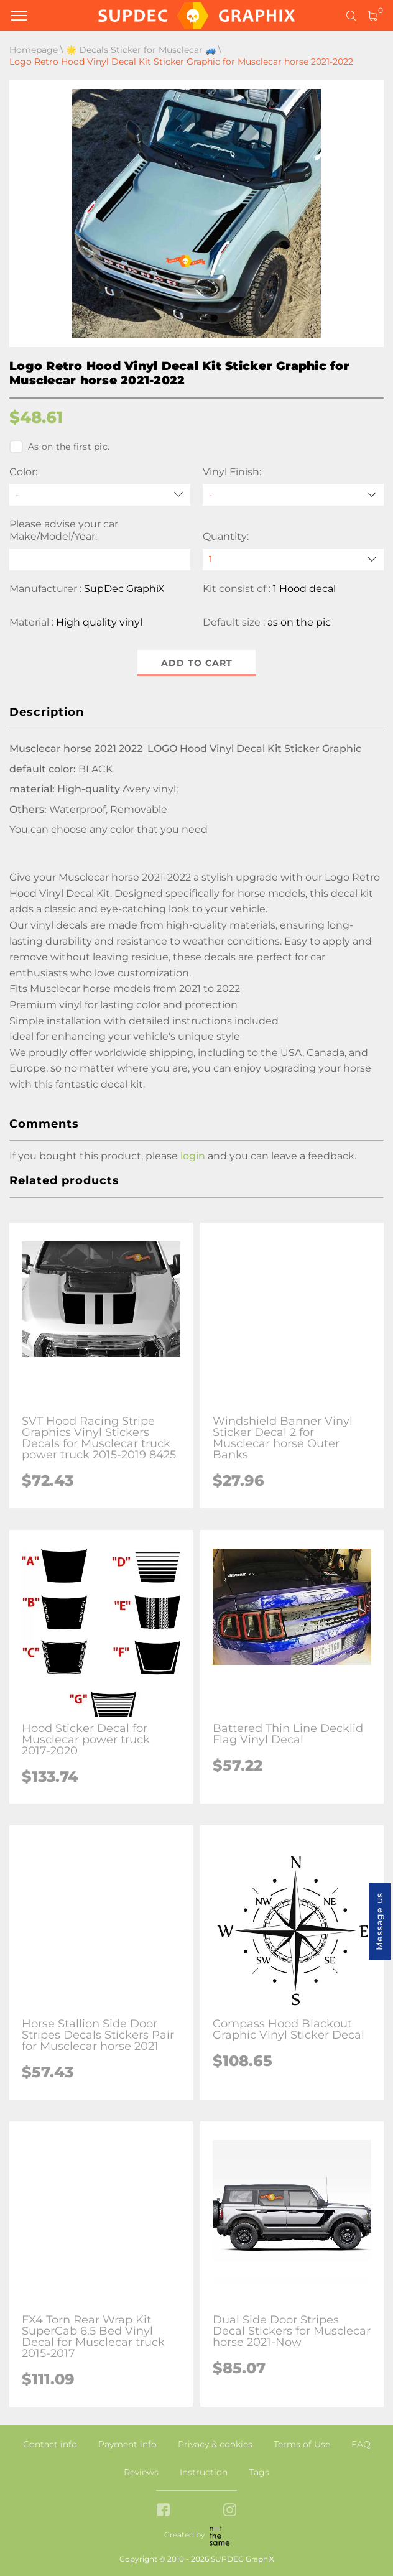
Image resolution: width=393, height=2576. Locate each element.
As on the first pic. (59, 446)
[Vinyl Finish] (293, 495)
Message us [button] (379, 1921)
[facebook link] (163, 2511)
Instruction (204, 2472)
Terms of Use (302, 2444)
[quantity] (293, 559)
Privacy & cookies (215, 2444)
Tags (259, 2472)
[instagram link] (229, 2511)
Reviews (141, 2472)
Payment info (127, 2444)
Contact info (50, 2444)
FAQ (361, 2444)
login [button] (192, 1156)
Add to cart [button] (197, 663)
